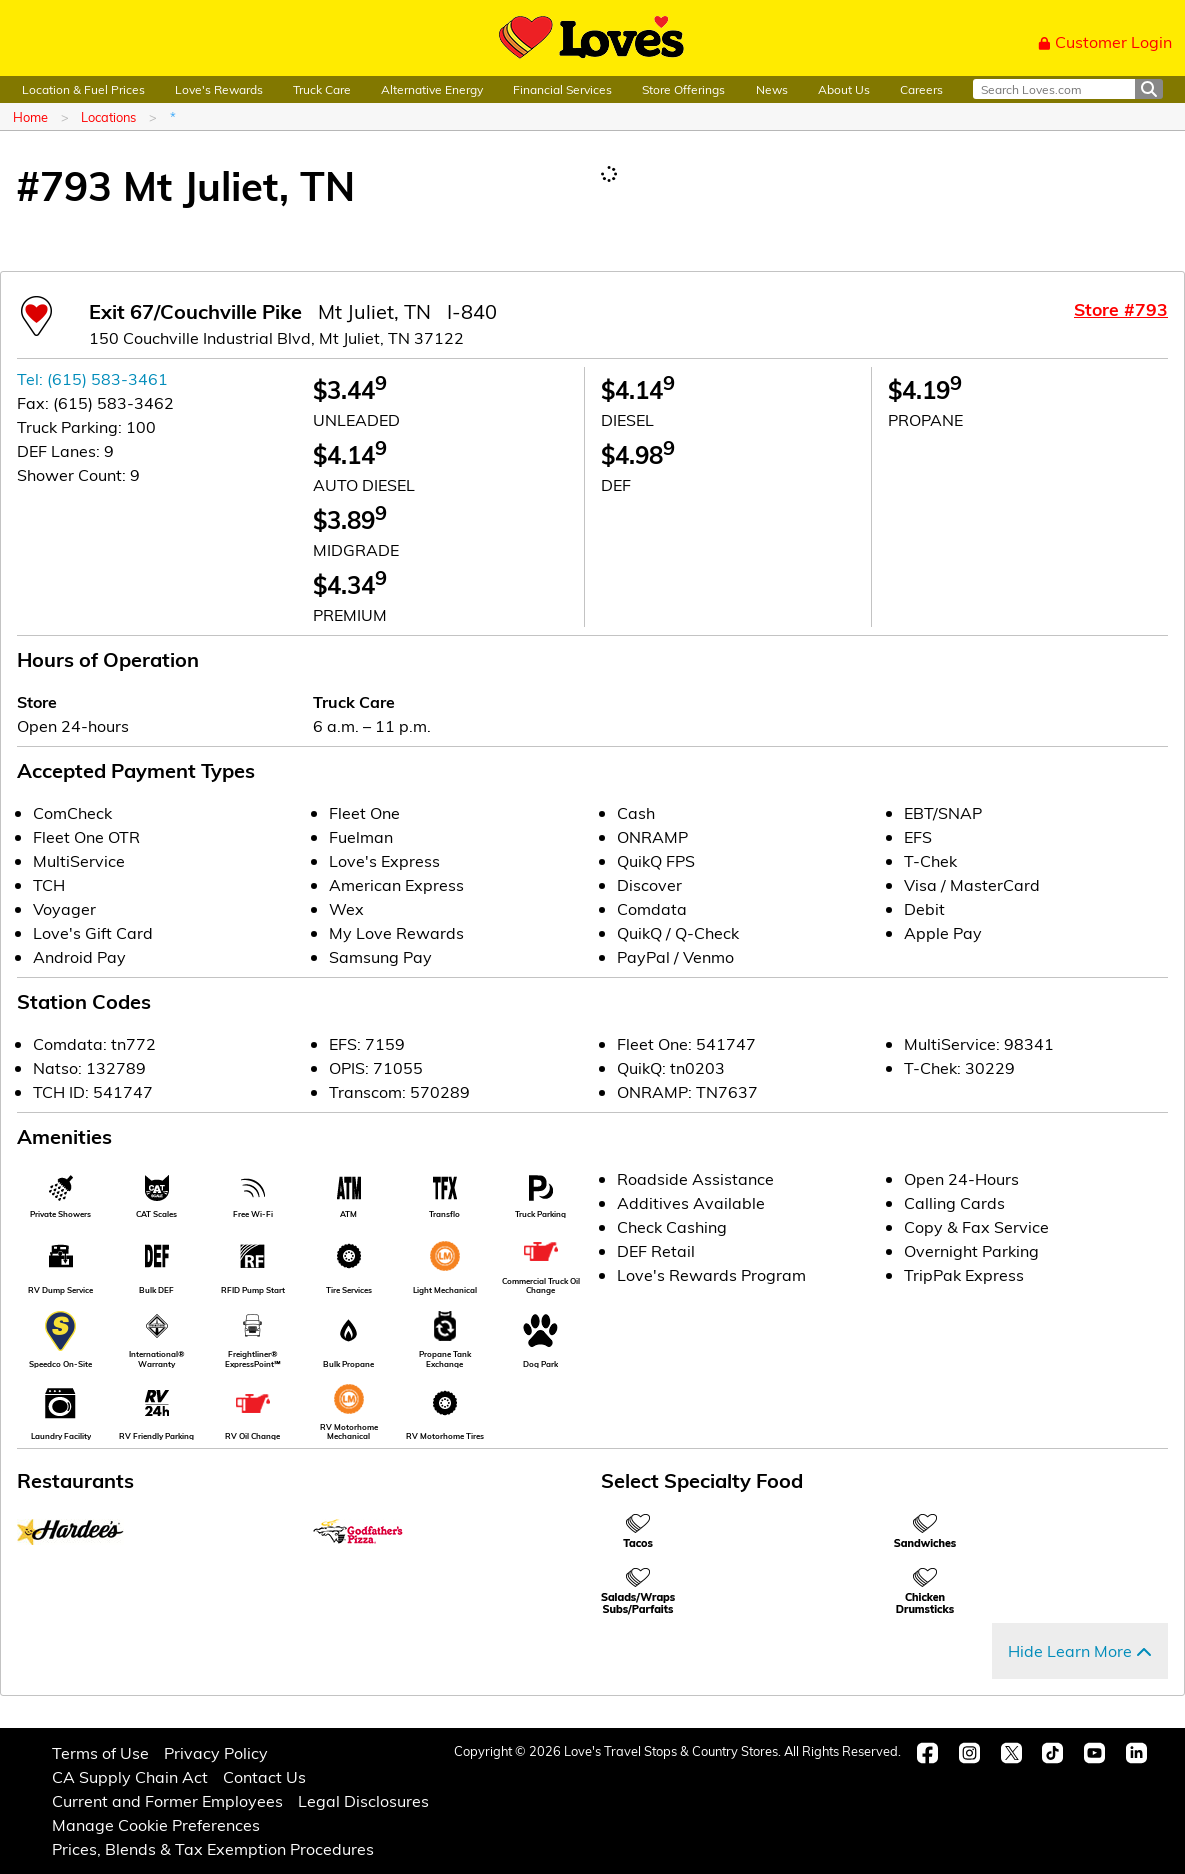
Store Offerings (683, 89)
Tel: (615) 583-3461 (92, 378)
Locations (108, 116)
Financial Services (562, 89)
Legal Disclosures (363, 1800)
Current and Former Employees (167, 1800)
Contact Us (264, 1776)
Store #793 (1121, 309)
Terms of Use (100, 1752)
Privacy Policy (216, 1752)
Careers (921, 89)
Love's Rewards (219, 89)
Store (37, 701)
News (772, 89)
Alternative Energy (432, 89)
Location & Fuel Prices (83, 89)
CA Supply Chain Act (130, 1776)
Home (30, 116)
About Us (844, 89)
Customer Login (1105, 41)
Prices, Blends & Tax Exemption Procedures (213, 1848)
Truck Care (322, 89)
